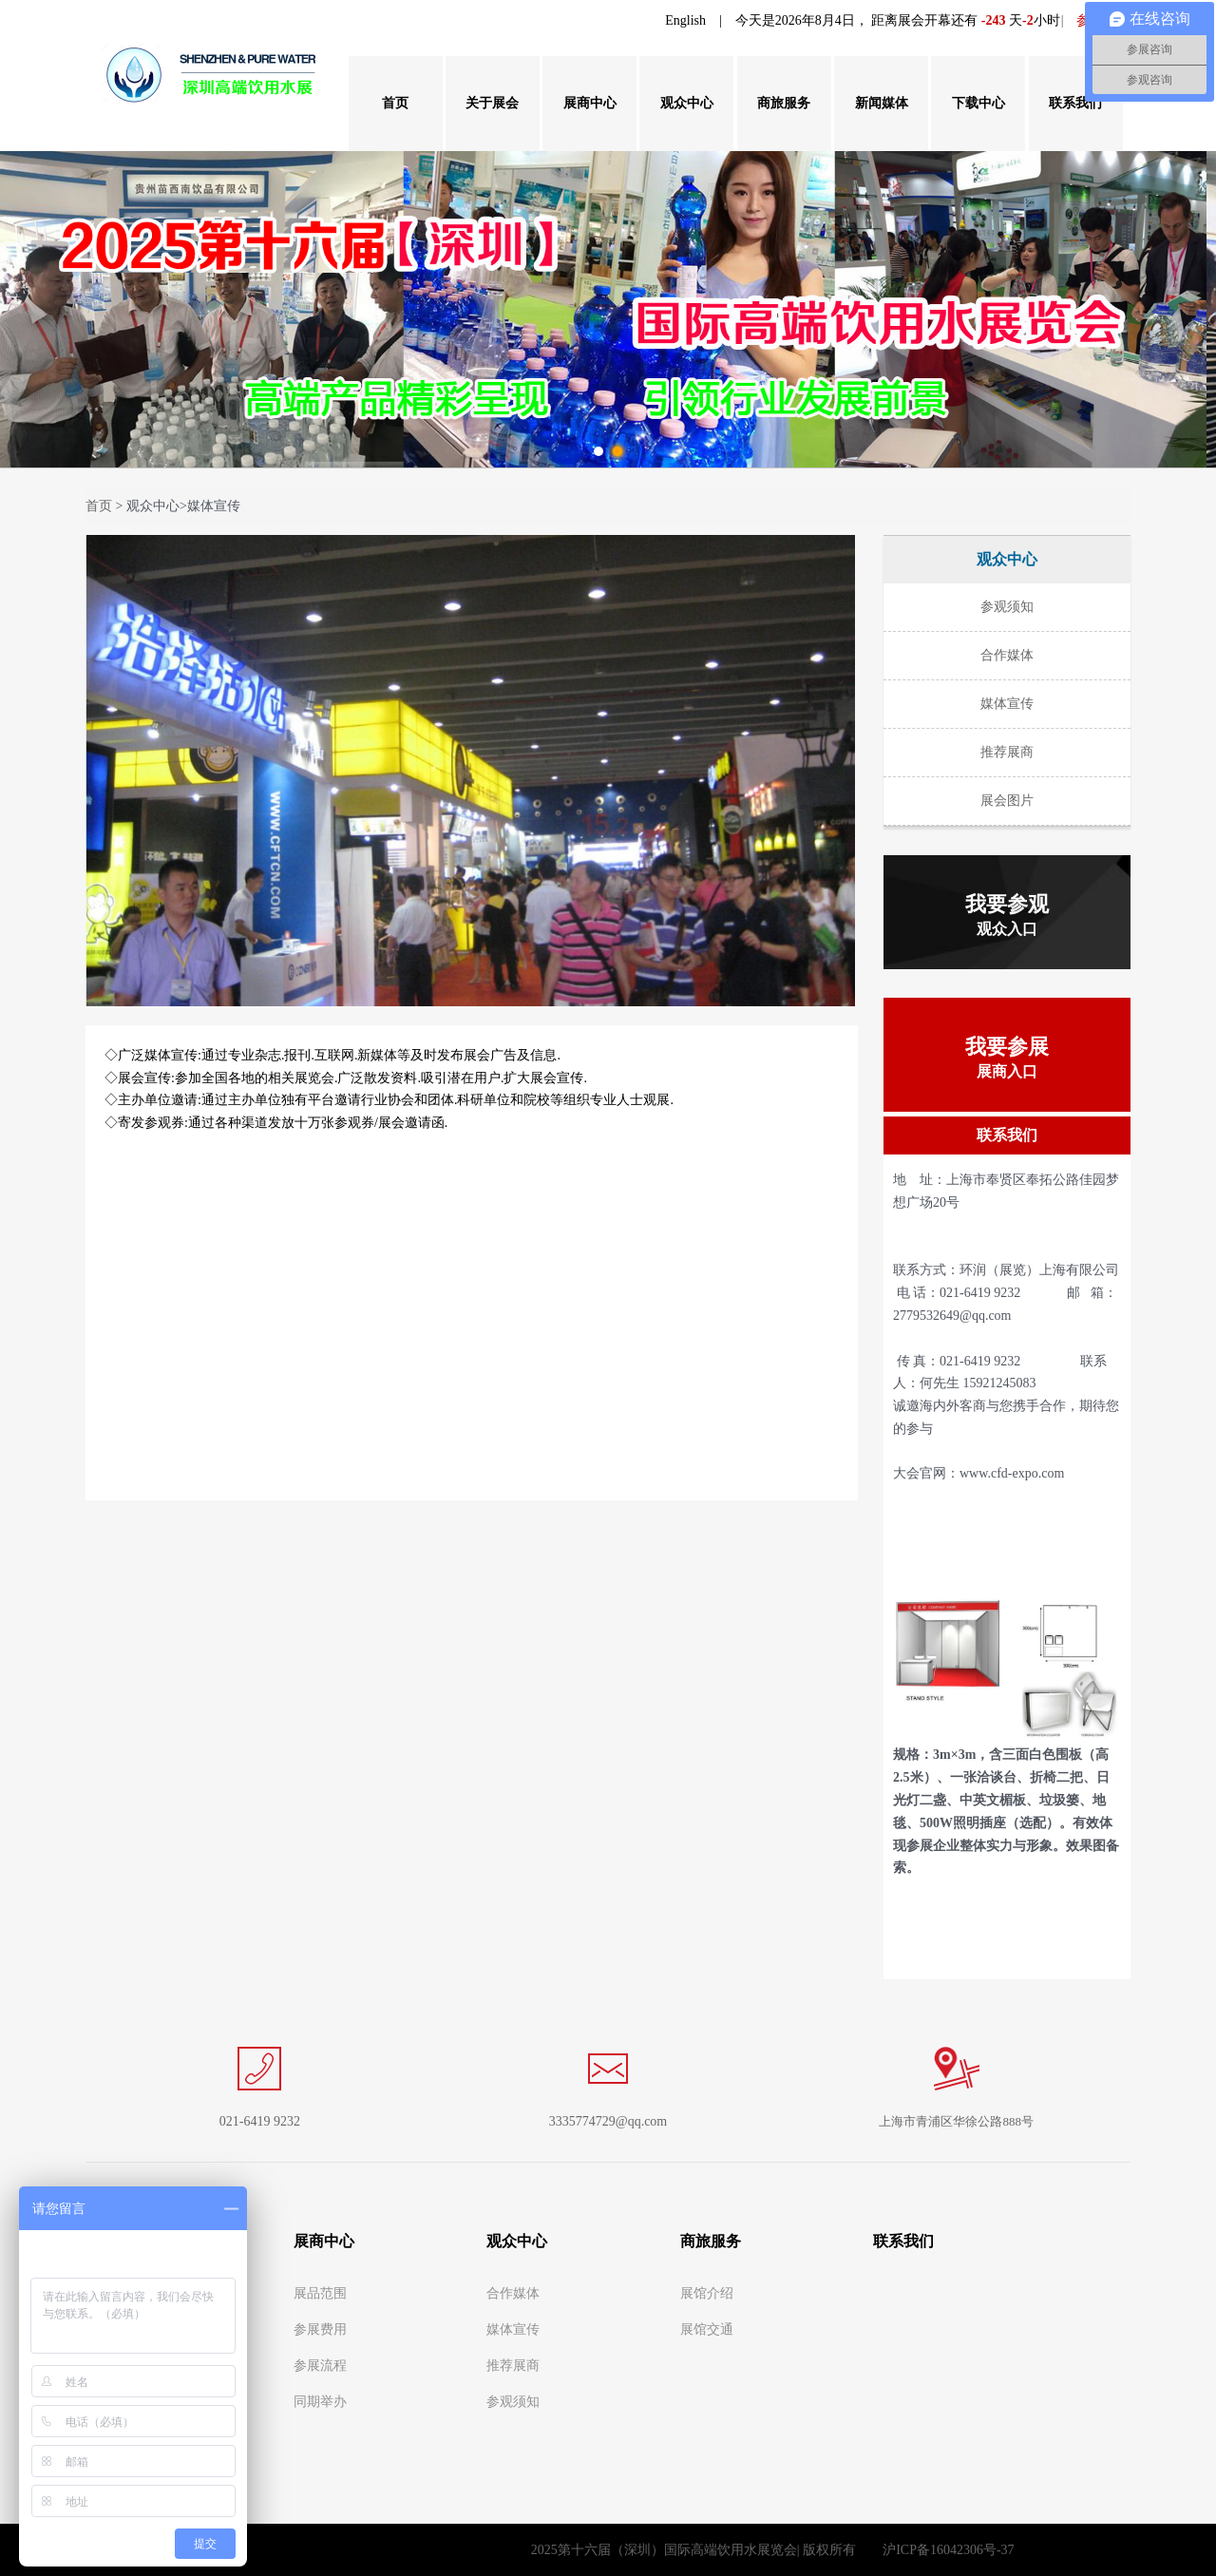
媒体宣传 (513, 2329)
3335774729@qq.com (608, 2121)
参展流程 (320, 2365)
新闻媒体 (881, 103)
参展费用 (320, 2329)
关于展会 (492, 103)
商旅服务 (783, 103)
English (685, 20)
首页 (395, 103)
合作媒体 (513, 2293)
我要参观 (1007, 914)
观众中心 (686, 103)
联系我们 (1075, 103)
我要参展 (1007, 1057)
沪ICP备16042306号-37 (948, 2550)
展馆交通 (706, 2329)
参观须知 (513, 2402)
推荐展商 (513, 2365)
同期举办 (320, 2402)
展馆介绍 (706, 2293)
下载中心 (978, 103)
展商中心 (590, 103)
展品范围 (320, 2293)
